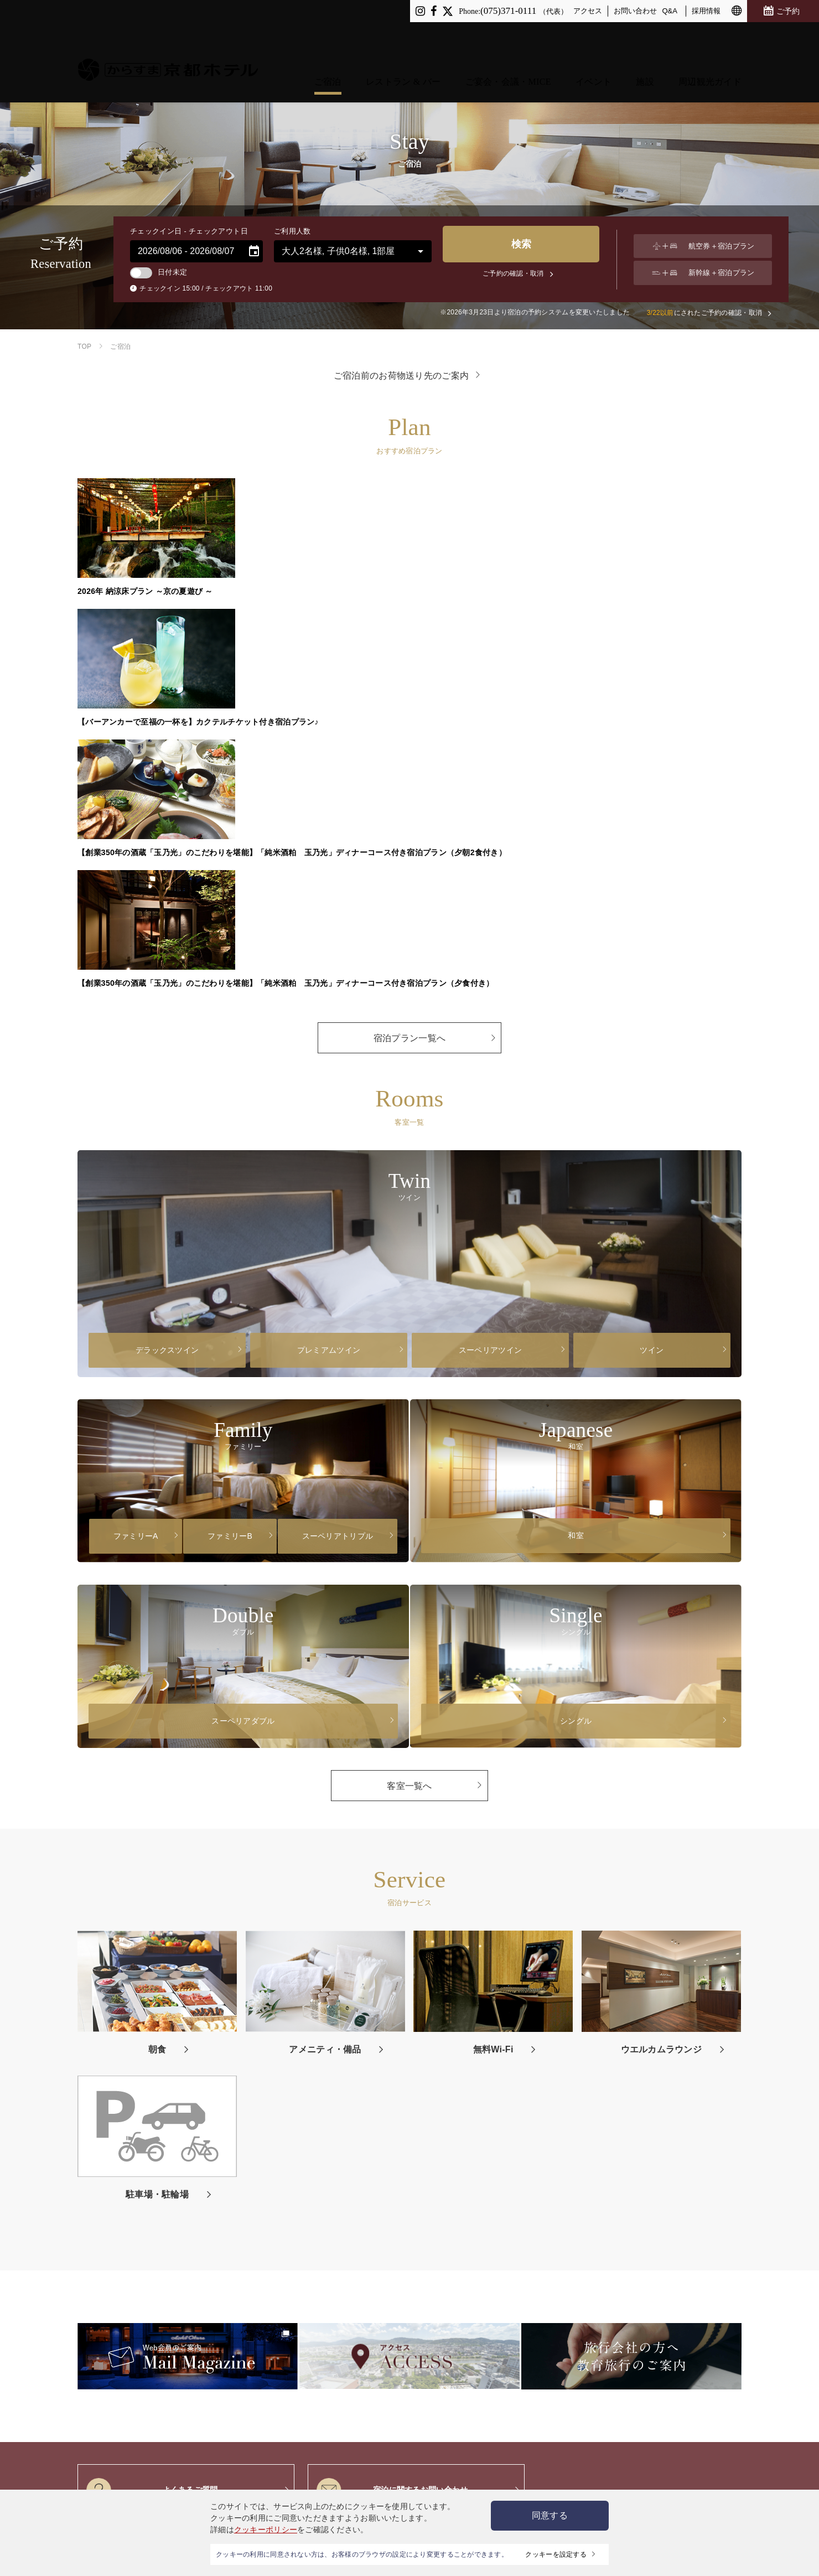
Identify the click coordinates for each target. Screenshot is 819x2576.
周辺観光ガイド (710, 39)
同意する (550, 2515)
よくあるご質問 (151, 2124)
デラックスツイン (167, 983)
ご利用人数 (292, 231)
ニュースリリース (648, 2207)
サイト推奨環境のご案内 (463, 2398)
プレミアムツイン (328, 983)
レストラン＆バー (143, 2207)
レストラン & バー (403, 39)
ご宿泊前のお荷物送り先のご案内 (401, 375)
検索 (518, 248)
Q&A (670, 11)
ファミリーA (135, 1169)
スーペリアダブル (242, 1354)
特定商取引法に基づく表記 (467, 2423)
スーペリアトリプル (338, 1169)
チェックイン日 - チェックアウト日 (189, 231)
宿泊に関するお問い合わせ (392, 2124)
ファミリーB (230, 1169)
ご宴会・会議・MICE (508, 39)
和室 (576, 1169)
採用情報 (706, 11)
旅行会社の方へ (709, 2207)
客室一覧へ (409, 1419)
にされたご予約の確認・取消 (703, 313)
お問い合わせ (635, 11)
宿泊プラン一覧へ (409, 672)
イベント (593, 39)
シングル (576, 1354)
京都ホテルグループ (475, 2371)
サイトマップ (505, 2207)
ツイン (652, 983)
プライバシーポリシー (441, 2207)
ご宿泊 (327, 39)
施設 (645, 39)
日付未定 (159, 272)
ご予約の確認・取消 (518, 273)
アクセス (587, 11)
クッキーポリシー (265, 2529)
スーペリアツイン (490, 983)
